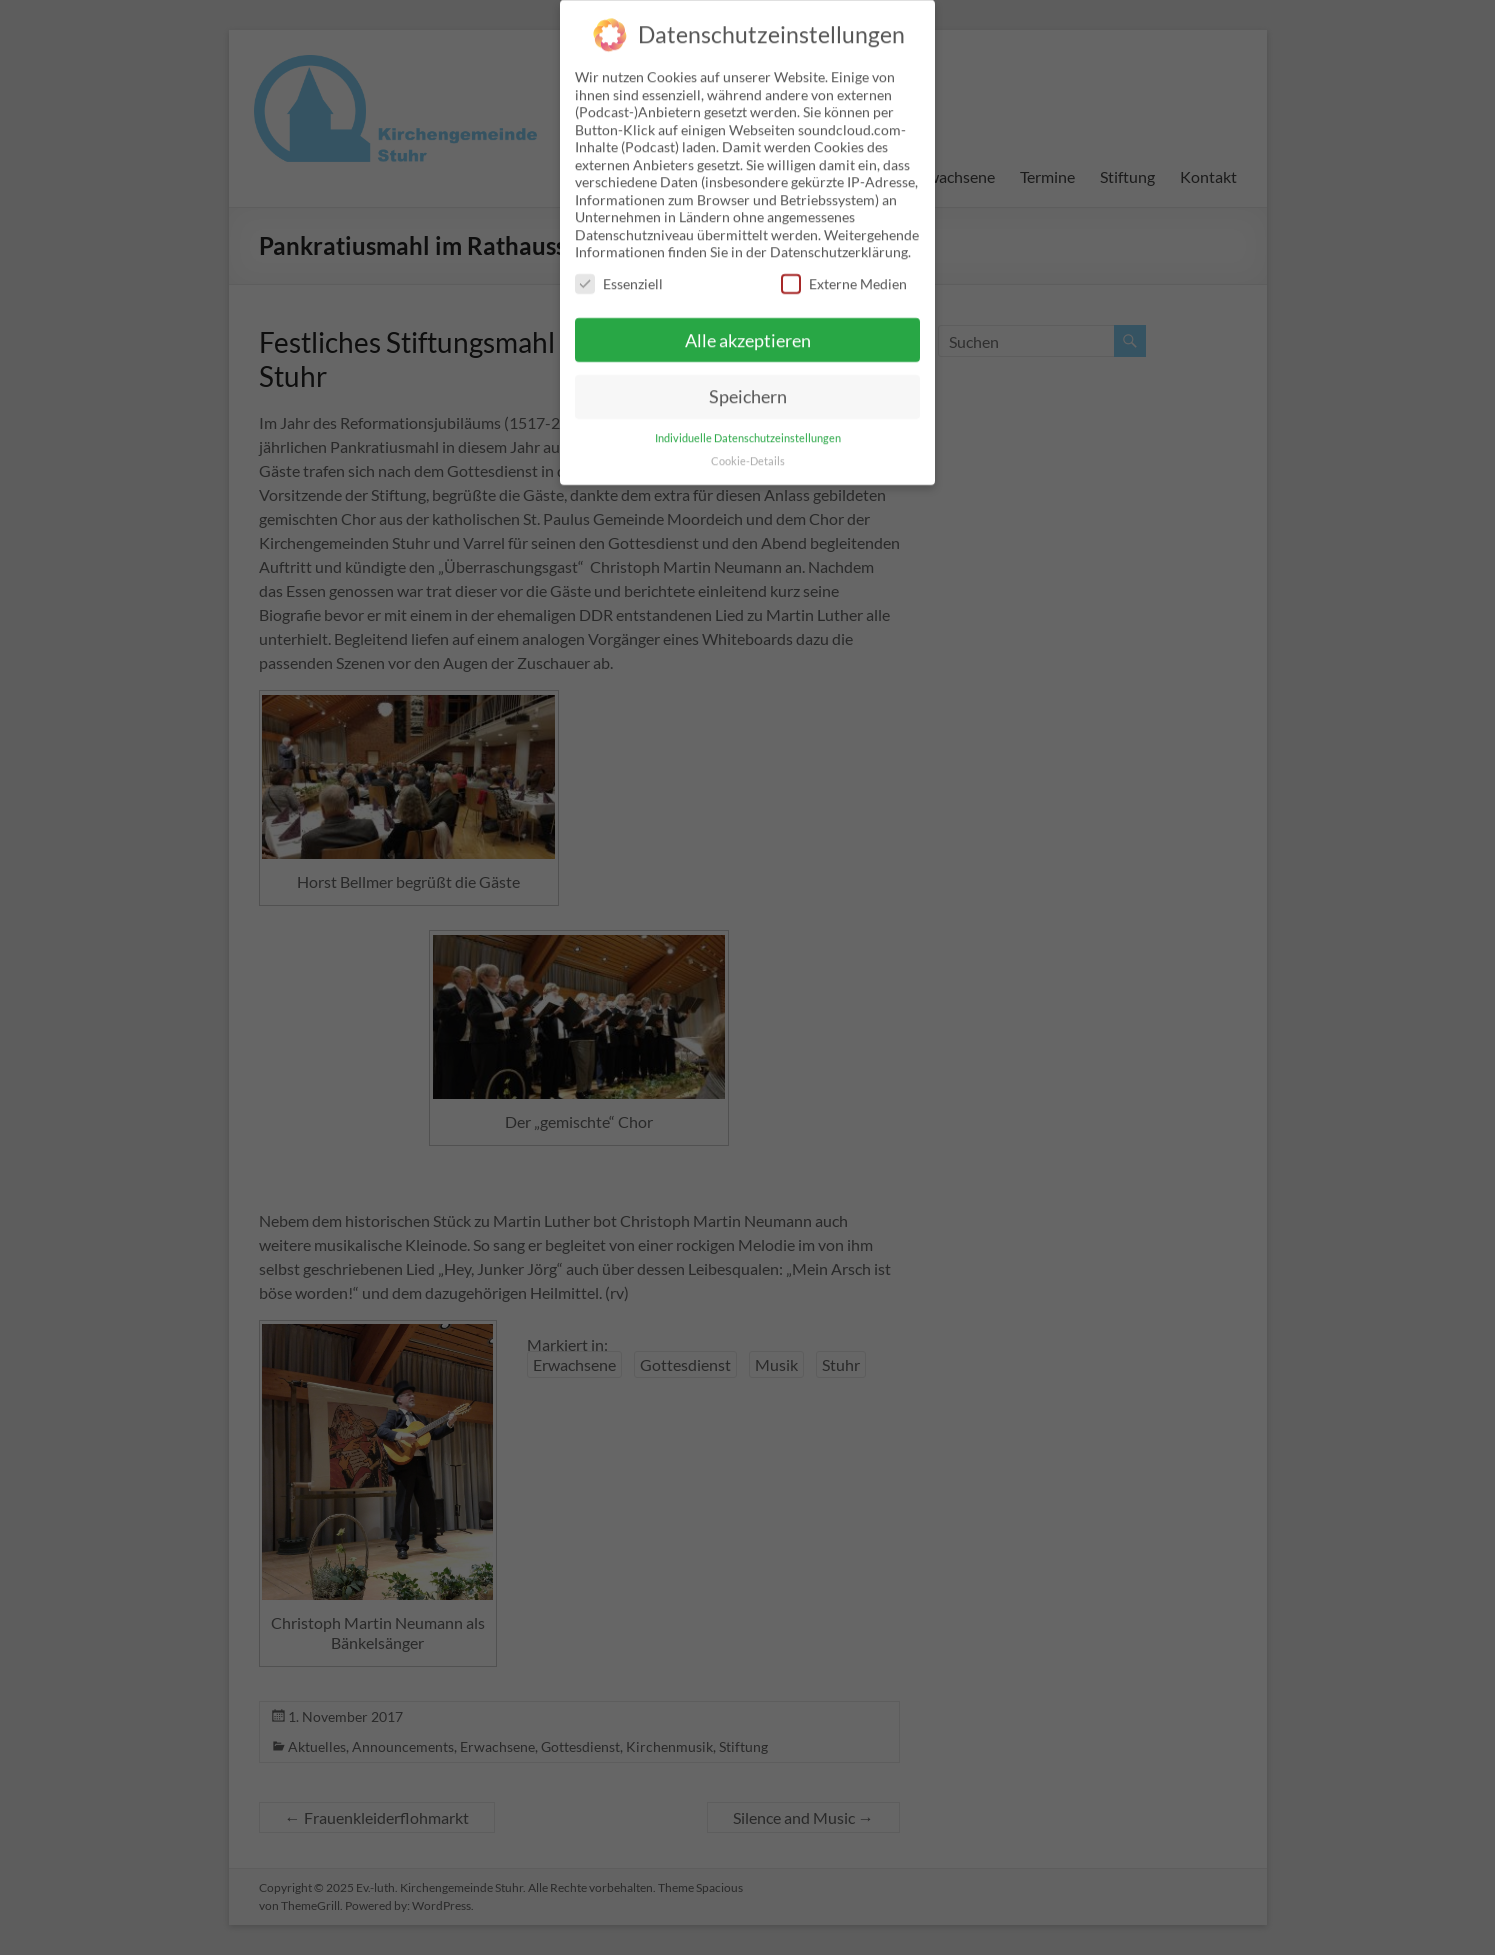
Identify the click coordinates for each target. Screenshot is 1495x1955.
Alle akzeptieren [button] (748, 323)
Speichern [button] (748, 380)
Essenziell (619, 266)
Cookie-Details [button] (748, 445)
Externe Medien (844, 266)
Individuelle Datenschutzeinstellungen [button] (748, 422)
